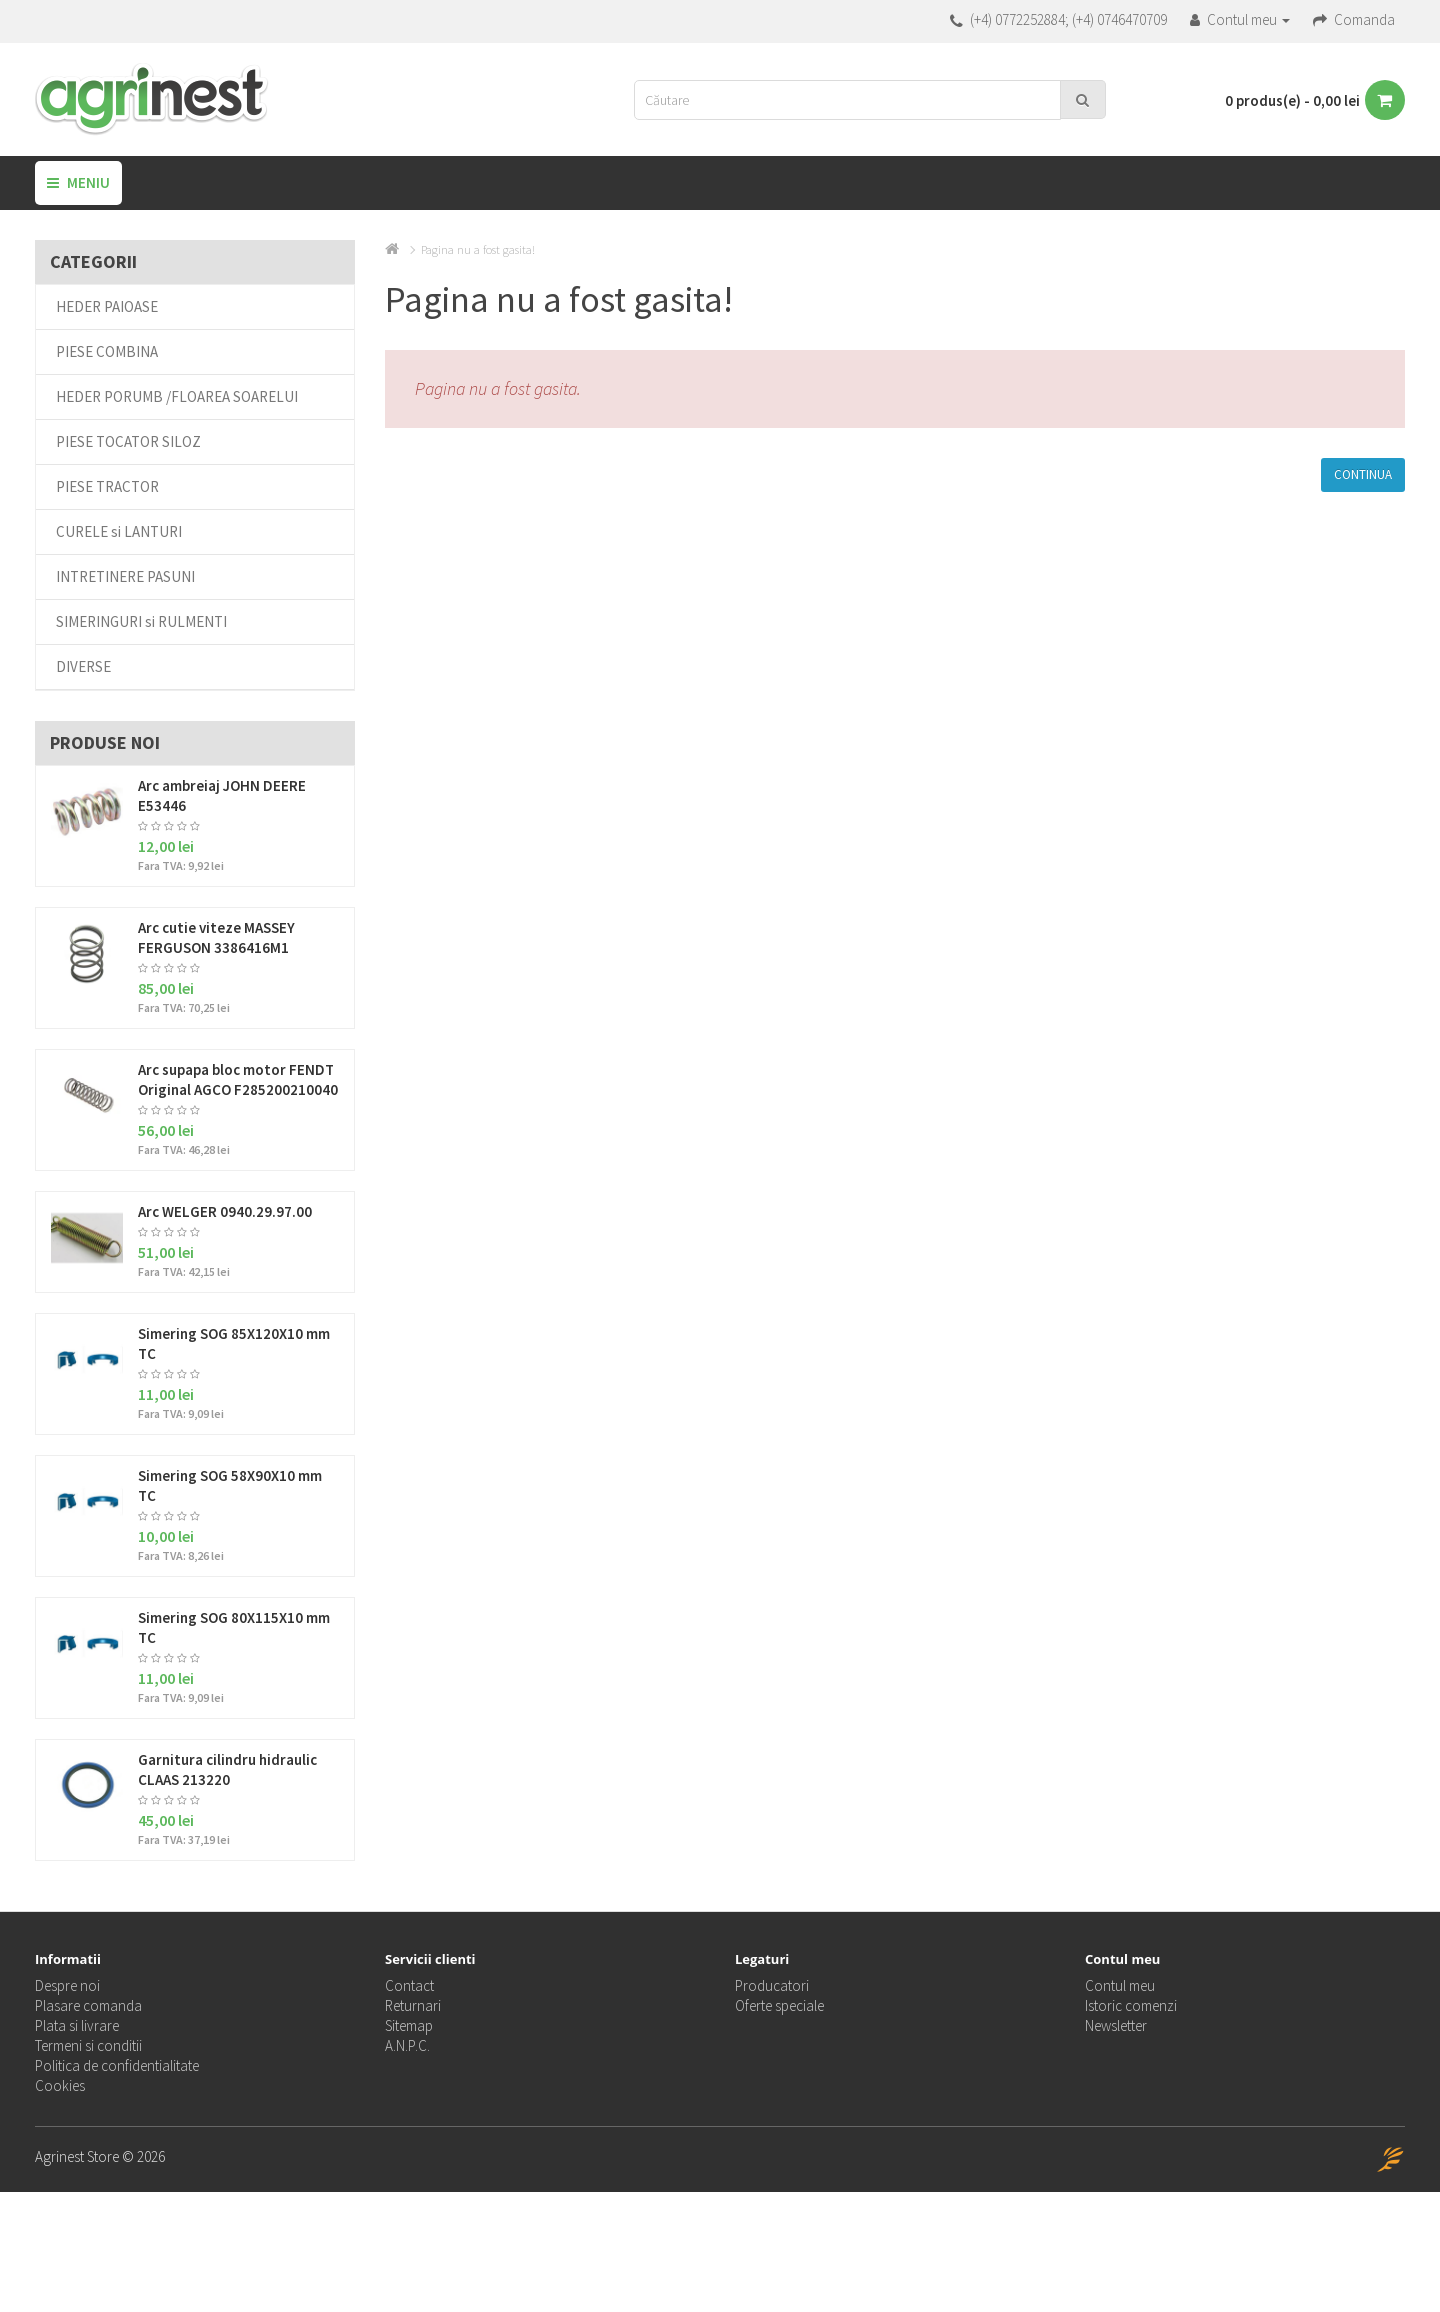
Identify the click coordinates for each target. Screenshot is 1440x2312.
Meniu (78, 182)
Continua (1363, 474)
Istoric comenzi (1131, 2005)
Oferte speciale (779, 2005)
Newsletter (1116, 2025)
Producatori (772, 1985)
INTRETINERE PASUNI (125, 576)
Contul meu (1120, 1985)
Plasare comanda (88, 2005)
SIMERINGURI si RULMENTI (141, 621)
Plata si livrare (77, 2025)
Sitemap (409, 2025)
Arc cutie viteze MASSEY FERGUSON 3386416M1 (216, 937)
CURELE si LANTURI (119, 531)
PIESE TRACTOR (107, 486)
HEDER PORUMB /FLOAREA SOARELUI (177, 396)
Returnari (413, 2005)
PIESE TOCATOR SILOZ (128, 441)
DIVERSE (83, 666)
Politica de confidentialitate (117, 2065)
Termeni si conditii (88, 2045)
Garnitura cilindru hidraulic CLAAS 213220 (227, 1769)
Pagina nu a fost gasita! (478, 249)
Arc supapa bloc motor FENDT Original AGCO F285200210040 (238, 1079)
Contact (409, 1985)
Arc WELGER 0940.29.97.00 (225, 1211)
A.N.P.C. (407, 2045)
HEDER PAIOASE (107, 306)
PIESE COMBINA (107, 351)
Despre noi (67, 1985)
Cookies (60, 2085)
